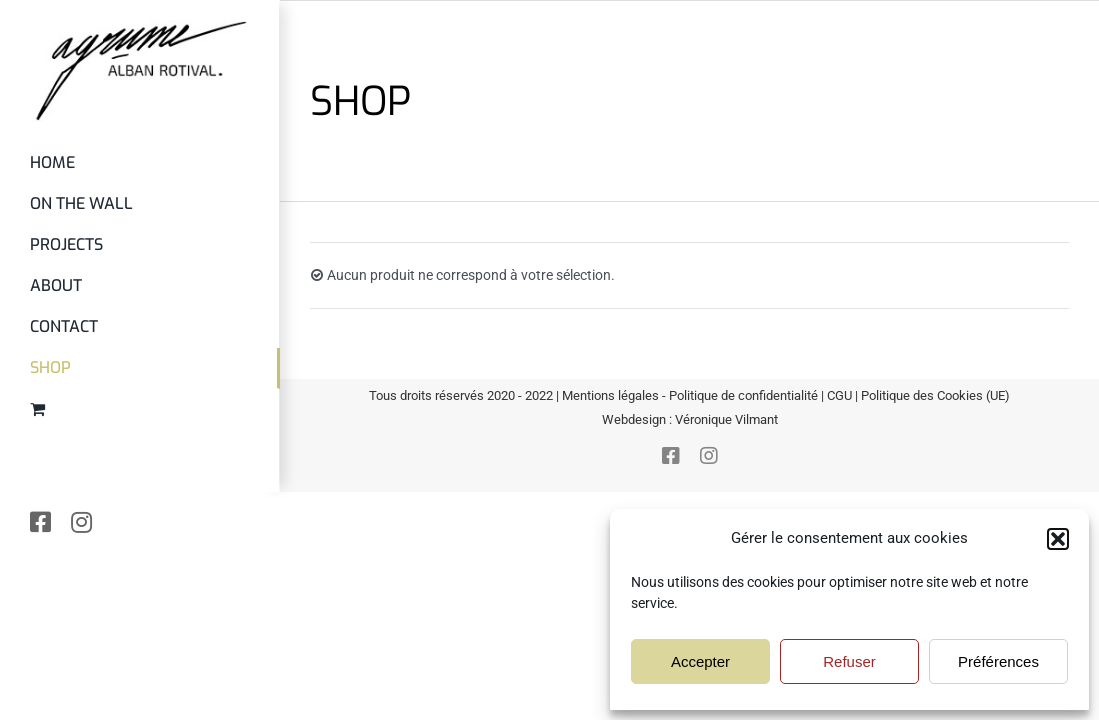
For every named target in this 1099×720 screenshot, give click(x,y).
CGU (839, 395)
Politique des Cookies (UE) (935, 395)
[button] (1058, 539)
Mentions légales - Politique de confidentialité (690, 395)
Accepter (700, 661)
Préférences (998, 661)
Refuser (849, 661)
